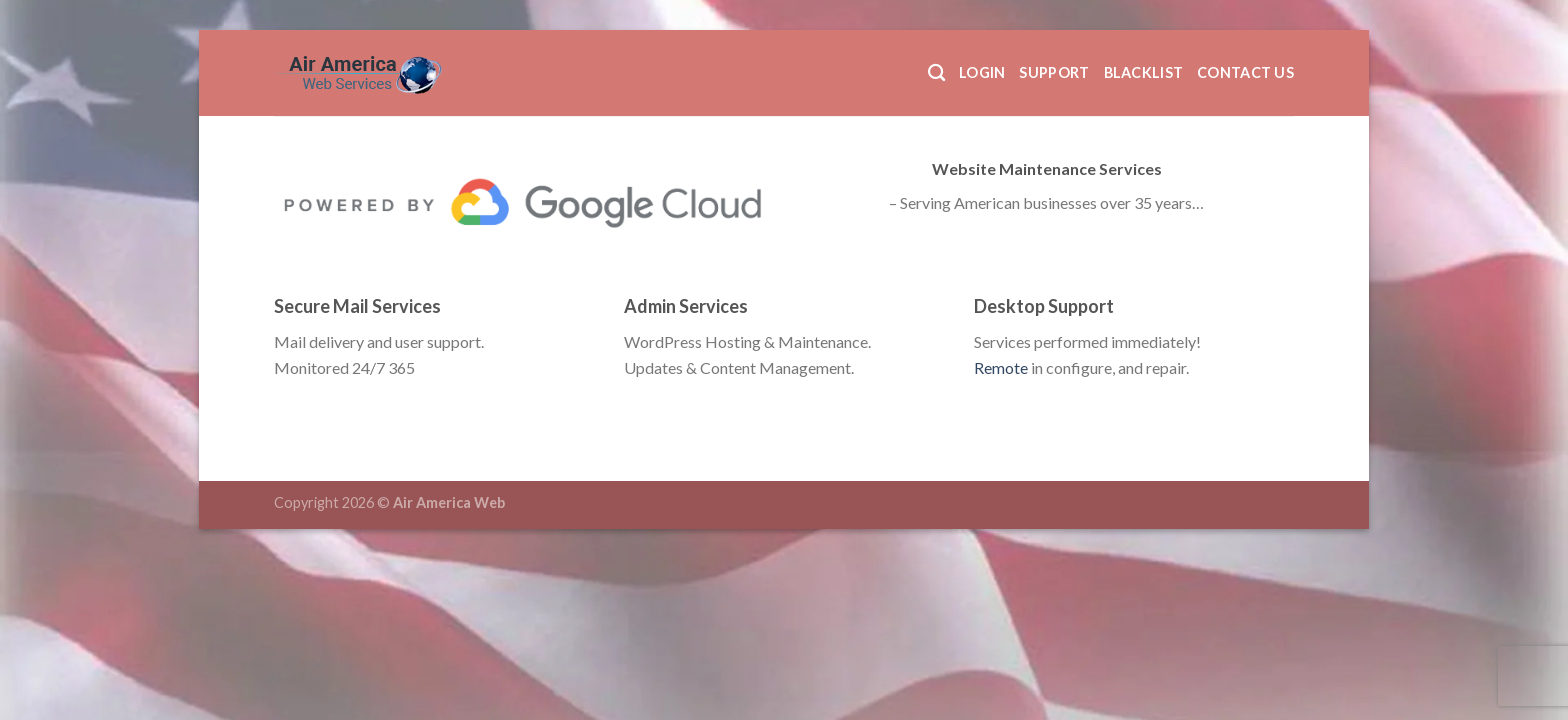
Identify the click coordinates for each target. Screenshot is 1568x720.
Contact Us (1245, 72)
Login (982, 72)
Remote (1001, 367)
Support (1054, 72)
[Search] (936, 73)
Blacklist (1144, 72)
